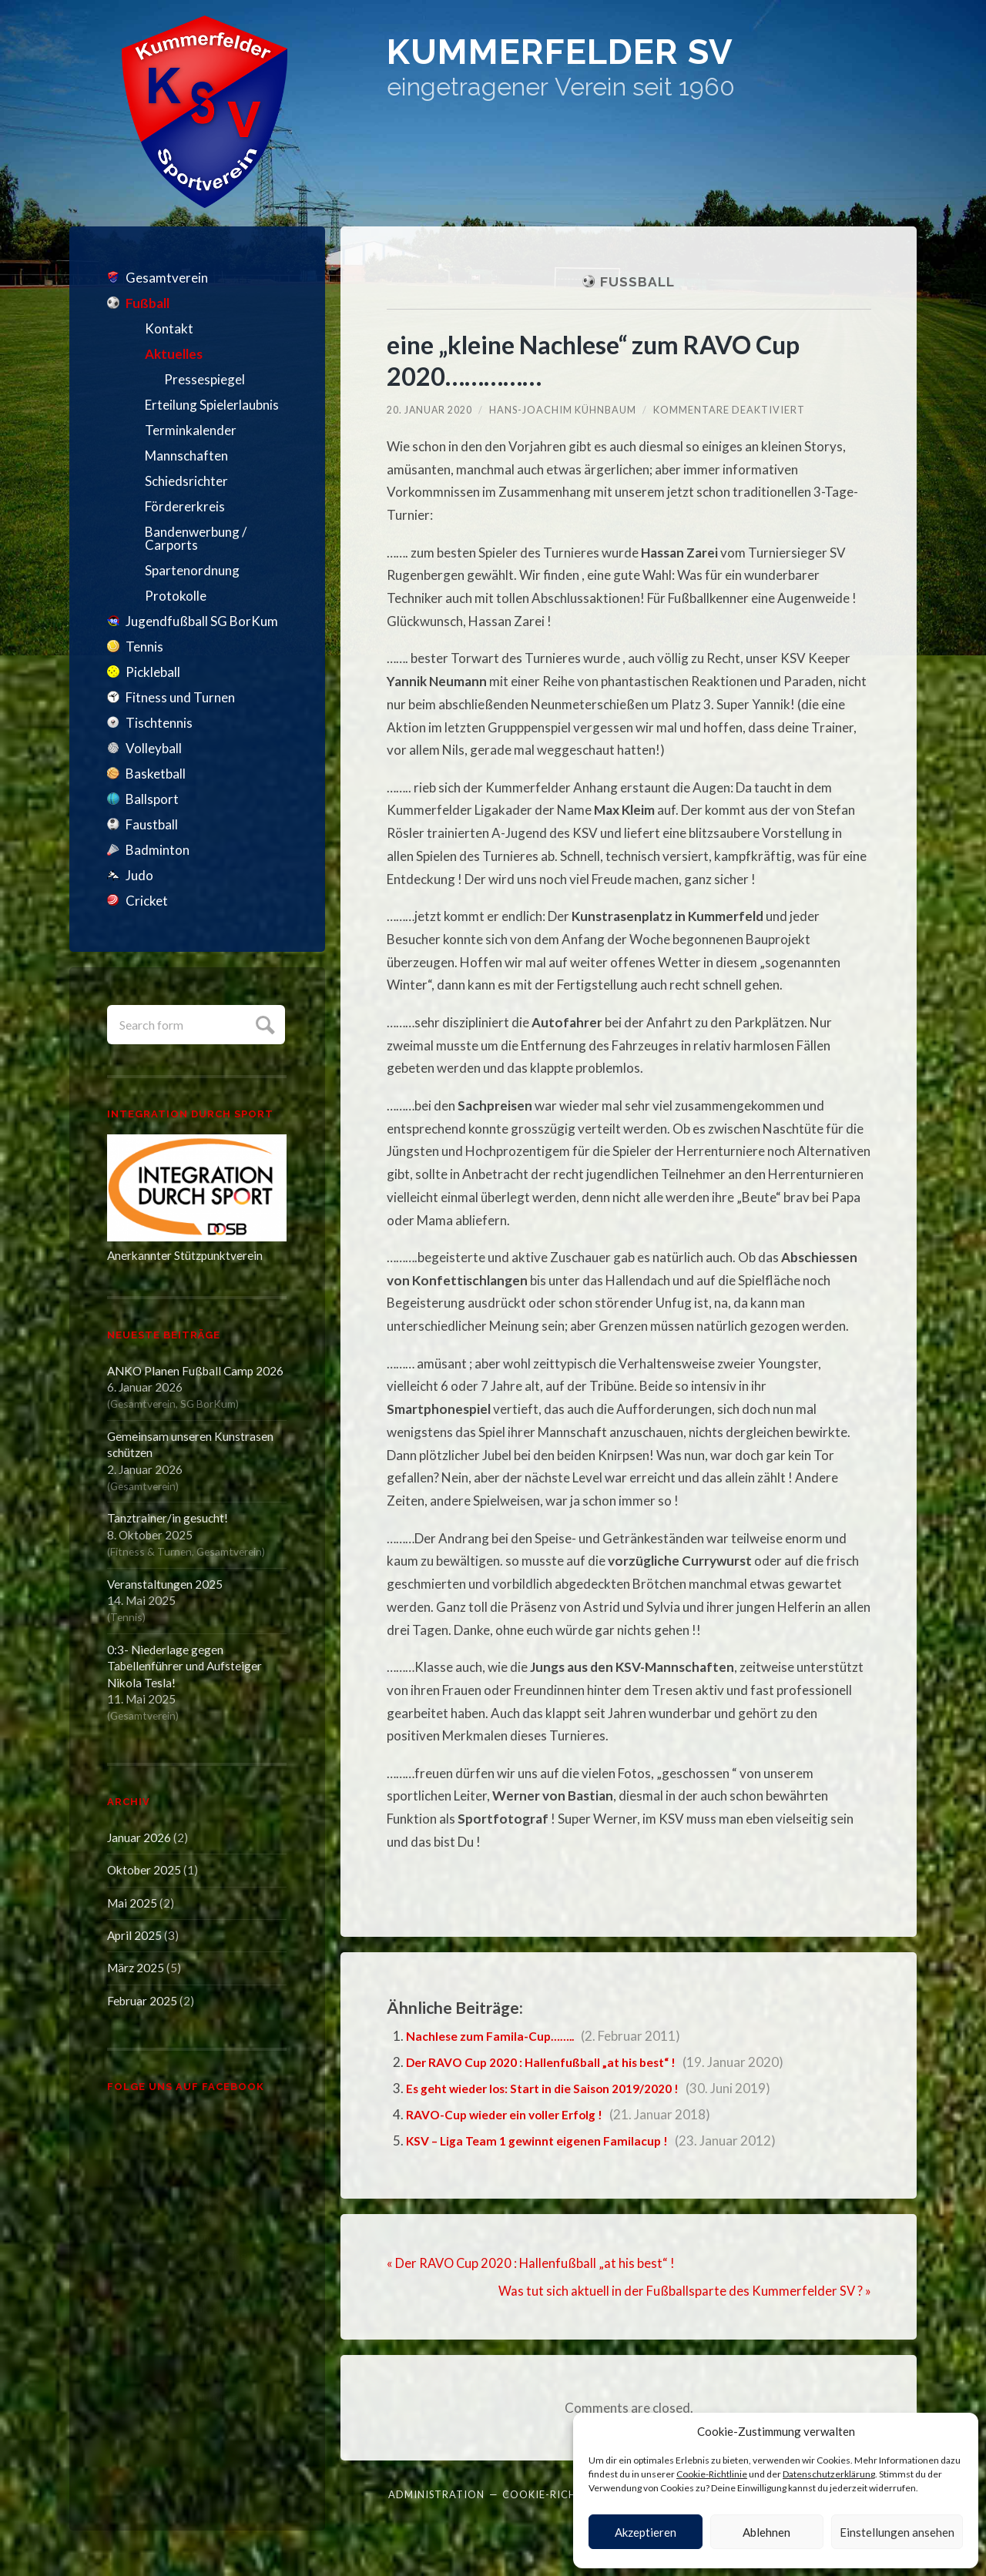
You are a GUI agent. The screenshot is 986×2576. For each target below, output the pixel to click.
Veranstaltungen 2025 (165, 1584)
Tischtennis (159, 723)
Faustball (152, 824)
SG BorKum (208, 1403)
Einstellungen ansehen (897, 2532)
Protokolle (175, 596)
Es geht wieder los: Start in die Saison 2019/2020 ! (556, 2088)
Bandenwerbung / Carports (195, 538)
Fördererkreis (185, 506)
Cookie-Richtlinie (711, 2474)
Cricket (147, 901)
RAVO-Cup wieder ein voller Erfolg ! (514, 2114)
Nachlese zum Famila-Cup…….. (495, 2036)
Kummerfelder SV (610, 57)
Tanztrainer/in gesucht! (167, 1518)
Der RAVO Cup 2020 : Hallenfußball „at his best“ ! (553, 2062)
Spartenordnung (192, 570)
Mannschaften (186, 455)
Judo (139, 875)
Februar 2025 (142, 2001)
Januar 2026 (139, 1837)
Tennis (144, 646)
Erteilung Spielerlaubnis (212, 405)
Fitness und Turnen (180, 697)
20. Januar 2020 (430, 410)
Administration (436, 2493)
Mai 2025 (132, 1903)
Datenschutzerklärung (829, 2474)
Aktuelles (174, 354)
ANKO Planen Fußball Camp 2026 (195, 1371)
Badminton (157, 850)
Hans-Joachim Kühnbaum (564, 410)
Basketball (156, 773)
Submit (263, 1023)
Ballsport (152, 799)
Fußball (147, 303)
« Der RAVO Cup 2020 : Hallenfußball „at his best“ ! (533, 2263)
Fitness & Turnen (151, 1551)
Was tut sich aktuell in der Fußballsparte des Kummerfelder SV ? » (684, 2291)
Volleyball (154, 748)
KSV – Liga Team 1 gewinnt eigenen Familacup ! (546, 2140)
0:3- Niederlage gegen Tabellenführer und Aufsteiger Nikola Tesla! (184, 1666)
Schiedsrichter (186, 481)
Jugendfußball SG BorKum (202, 621)
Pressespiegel (204, 379)
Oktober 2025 (144, 1870)
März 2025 (135, 1968)
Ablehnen (766, 2532)
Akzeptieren (645, 2532)
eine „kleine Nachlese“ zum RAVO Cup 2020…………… (610, 359)
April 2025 (134, 1935)
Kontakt (169, 328)
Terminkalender (190, 430)
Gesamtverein (167, 278)
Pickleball (153, 672)
